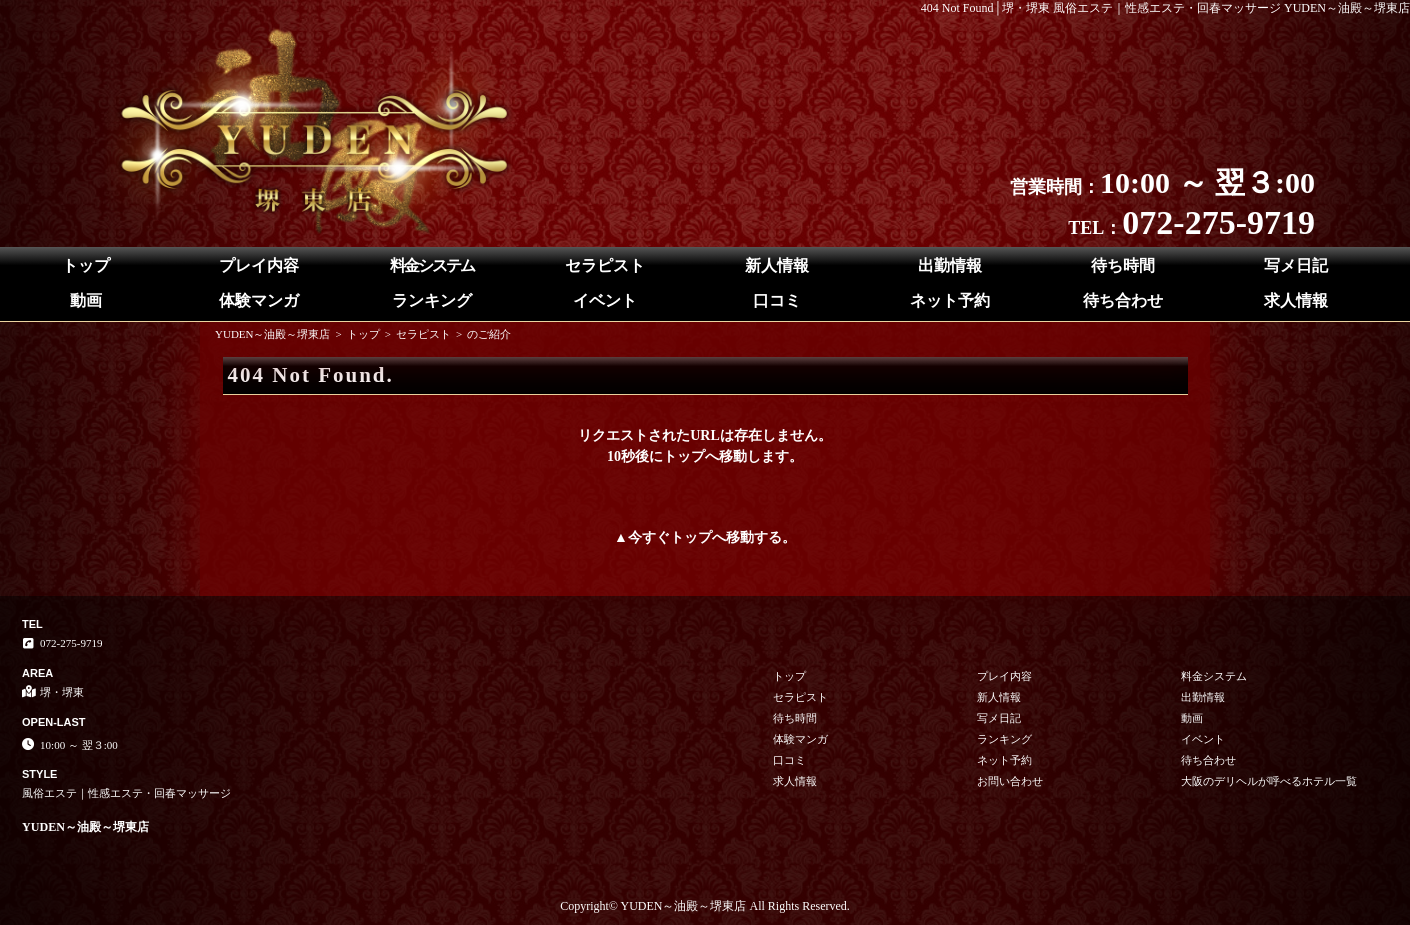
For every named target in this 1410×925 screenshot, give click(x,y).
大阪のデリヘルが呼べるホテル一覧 (1269, 781)
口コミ (777, 300)
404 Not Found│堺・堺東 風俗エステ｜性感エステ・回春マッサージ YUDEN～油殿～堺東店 (1165, 8)
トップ (86, 265)
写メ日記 (1296, 265)
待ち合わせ (1123, 300)
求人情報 (1296, 300)
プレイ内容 (259, 265)
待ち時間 (1123, 265)
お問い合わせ (1010, 781)
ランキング (432, 300)
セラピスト (605, 265)
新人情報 (777, 265)
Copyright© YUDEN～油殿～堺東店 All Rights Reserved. (705, 906)
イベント (605, 300)
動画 (86, 300)
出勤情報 (950, 265)
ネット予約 (950, 300)
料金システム (432, 265)
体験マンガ (259, 300)
